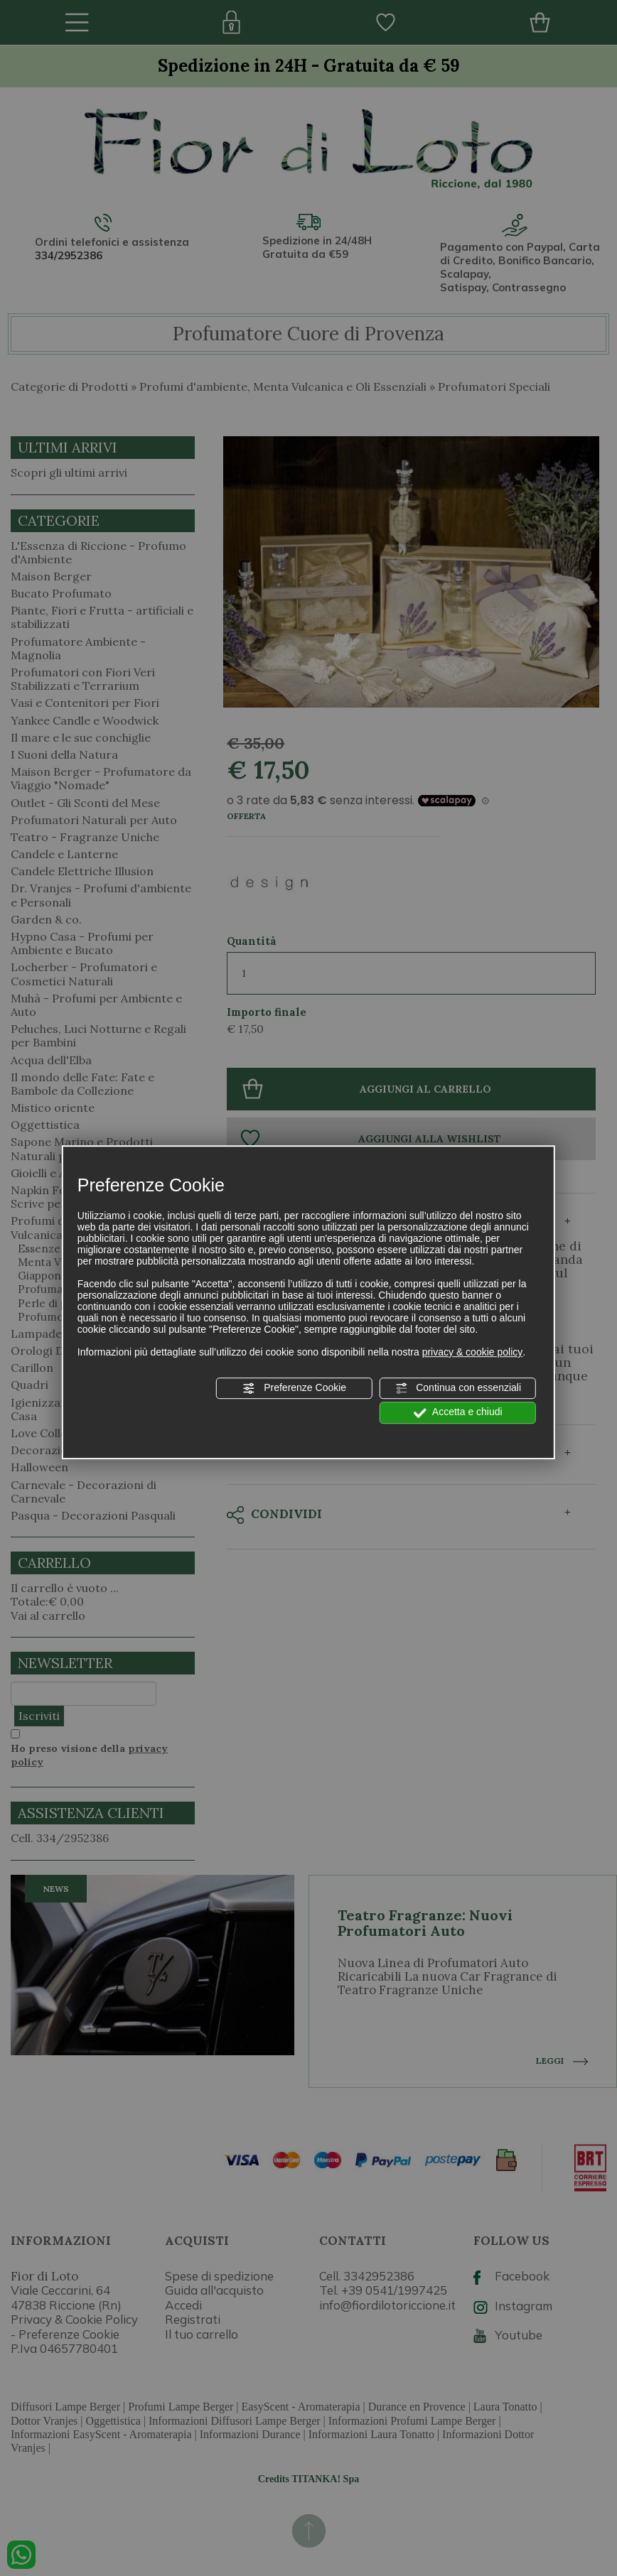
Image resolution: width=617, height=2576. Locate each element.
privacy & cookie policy (472, 1352)
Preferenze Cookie (294, 1388)
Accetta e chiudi (458, 1413)
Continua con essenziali (458, 1388)
